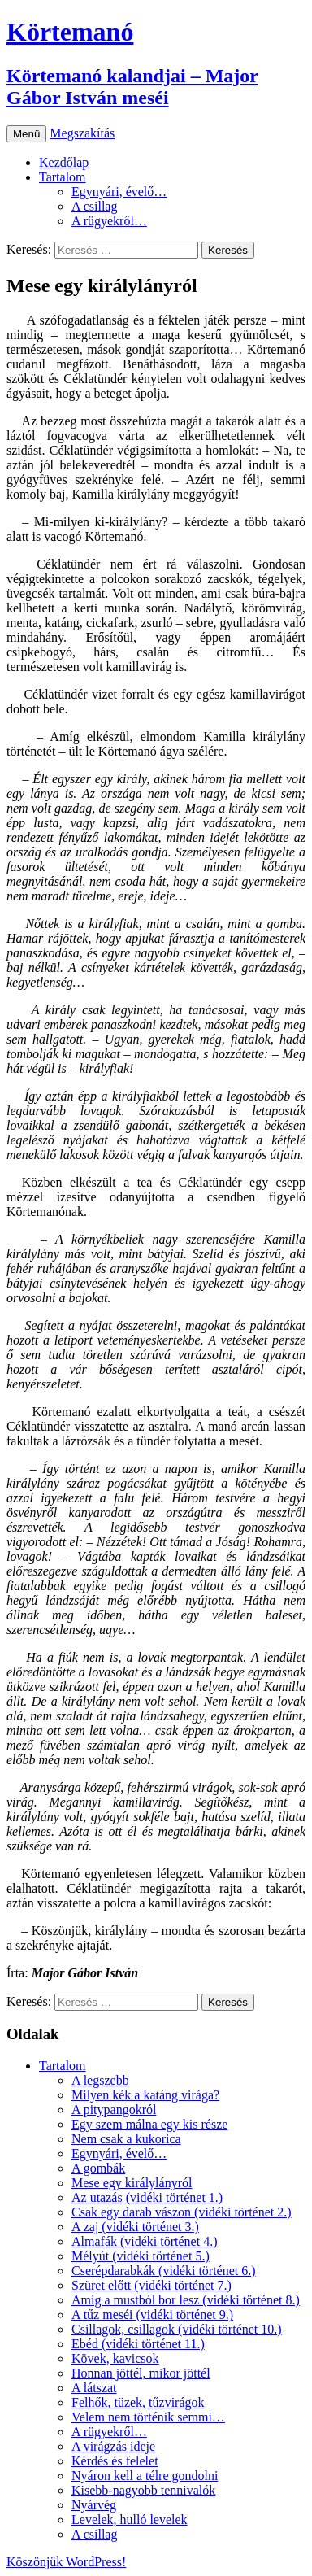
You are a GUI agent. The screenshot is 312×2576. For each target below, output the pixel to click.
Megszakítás (82, 133)
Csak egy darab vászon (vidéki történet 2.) (182, 2212)
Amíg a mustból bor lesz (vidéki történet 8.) (186, 2300)
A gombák (98, 2168)
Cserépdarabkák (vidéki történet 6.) (164, 2270)
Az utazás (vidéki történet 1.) (147, 2197)
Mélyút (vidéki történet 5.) (141, 2256)
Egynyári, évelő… (119, 191)
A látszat (94, 2388)
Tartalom (62, 177)
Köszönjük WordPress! (66, 2562)
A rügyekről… (109, 221)
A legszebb (100, 2080)
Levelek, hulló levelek (130, 2519)
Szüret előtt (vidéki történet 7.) (152, 2285)
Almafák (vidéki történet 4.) (145, 2241)
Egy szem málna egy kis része (150, 2124)
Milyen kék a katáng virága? (145, 2095)
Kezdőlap (64, 162)
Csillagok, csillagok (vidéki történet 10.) (177, 2329)
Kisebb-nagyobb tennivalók (143, 2490)
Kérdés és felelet (115, 2461)
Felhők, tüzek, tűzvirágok (138, 2402)
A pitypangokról (114, 2109)
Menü (26, 134)
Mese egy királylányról (132, 2183)
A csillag (94, 206)
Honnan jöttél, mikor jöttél (141, 2373)
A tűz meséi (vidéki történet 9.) (152, 2314)
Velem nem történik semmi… (148, 2417)
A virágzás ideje (113, 2446)
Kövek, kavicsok (115, 2358)
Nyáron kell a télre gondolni (145, 2475)
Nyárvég (94, 2505)
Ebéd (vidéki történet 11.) (138, 2344)
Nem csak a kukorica (126, 2139)
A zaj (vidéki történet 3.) (135, 2227)
